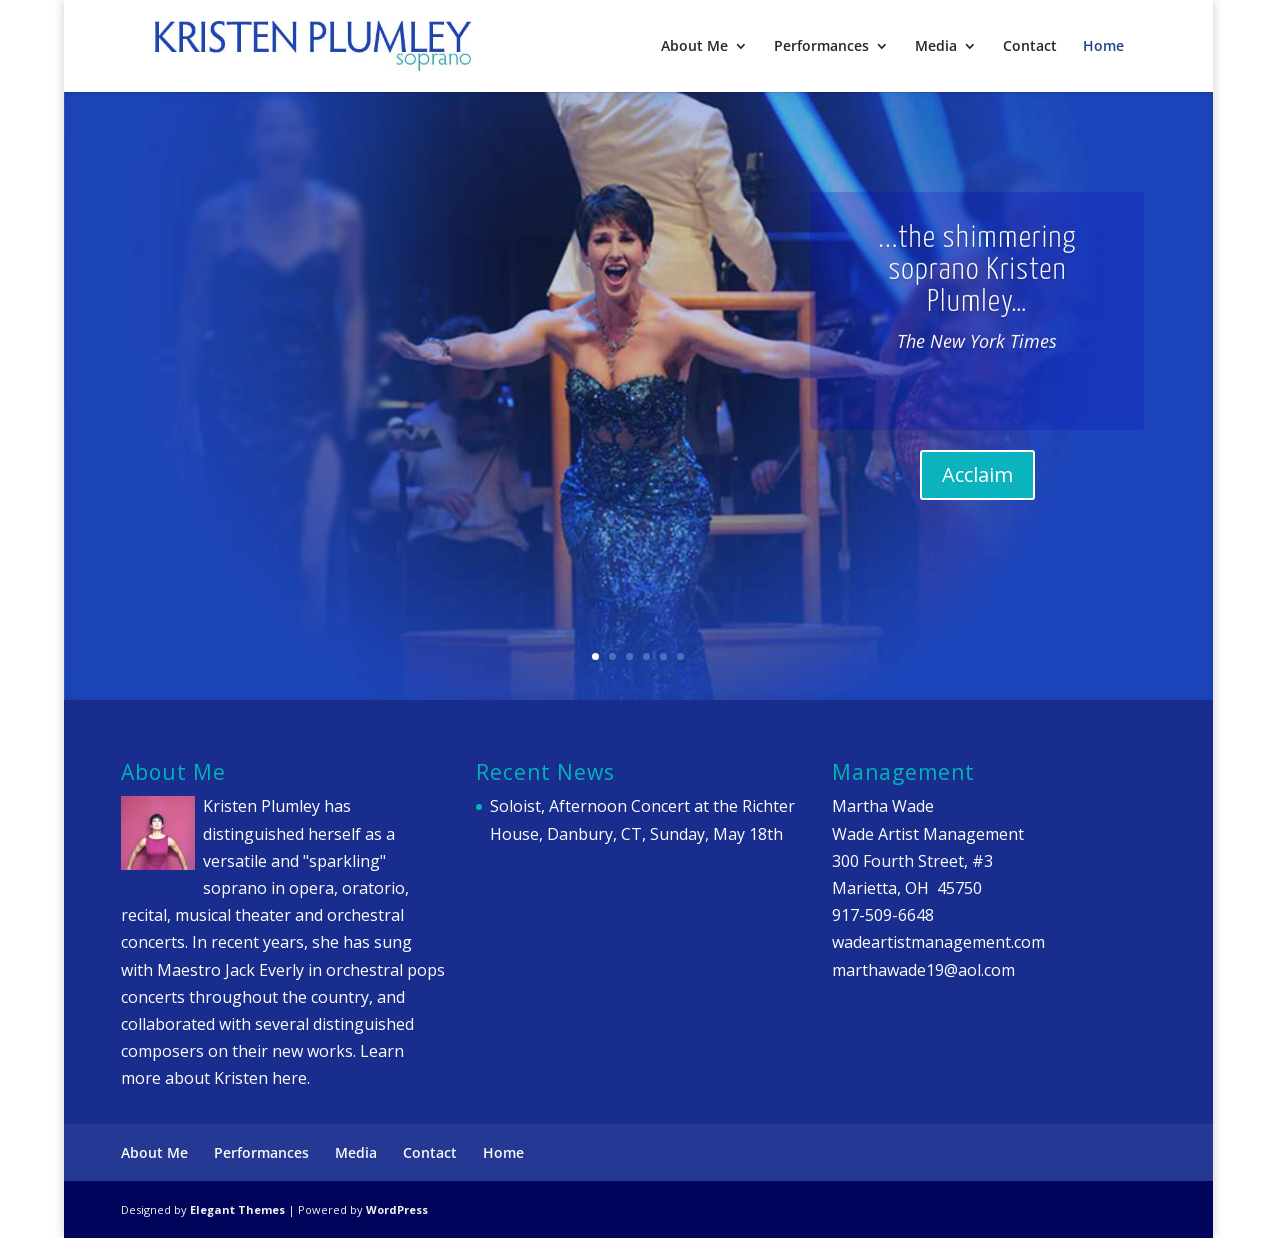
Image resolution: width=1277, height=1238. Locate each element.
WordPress (397, 1209)
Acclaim (977, 491)
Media (936, 47)
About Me (694, 47)
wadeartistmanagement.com (938, 942)
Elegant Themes (237, 1209)
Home (1103, 47)
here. (291, 1078)
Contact (1030, 47)
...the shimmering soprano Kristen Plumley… (977, 286)
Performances (821, 47)
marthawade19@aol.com (923, 970)
